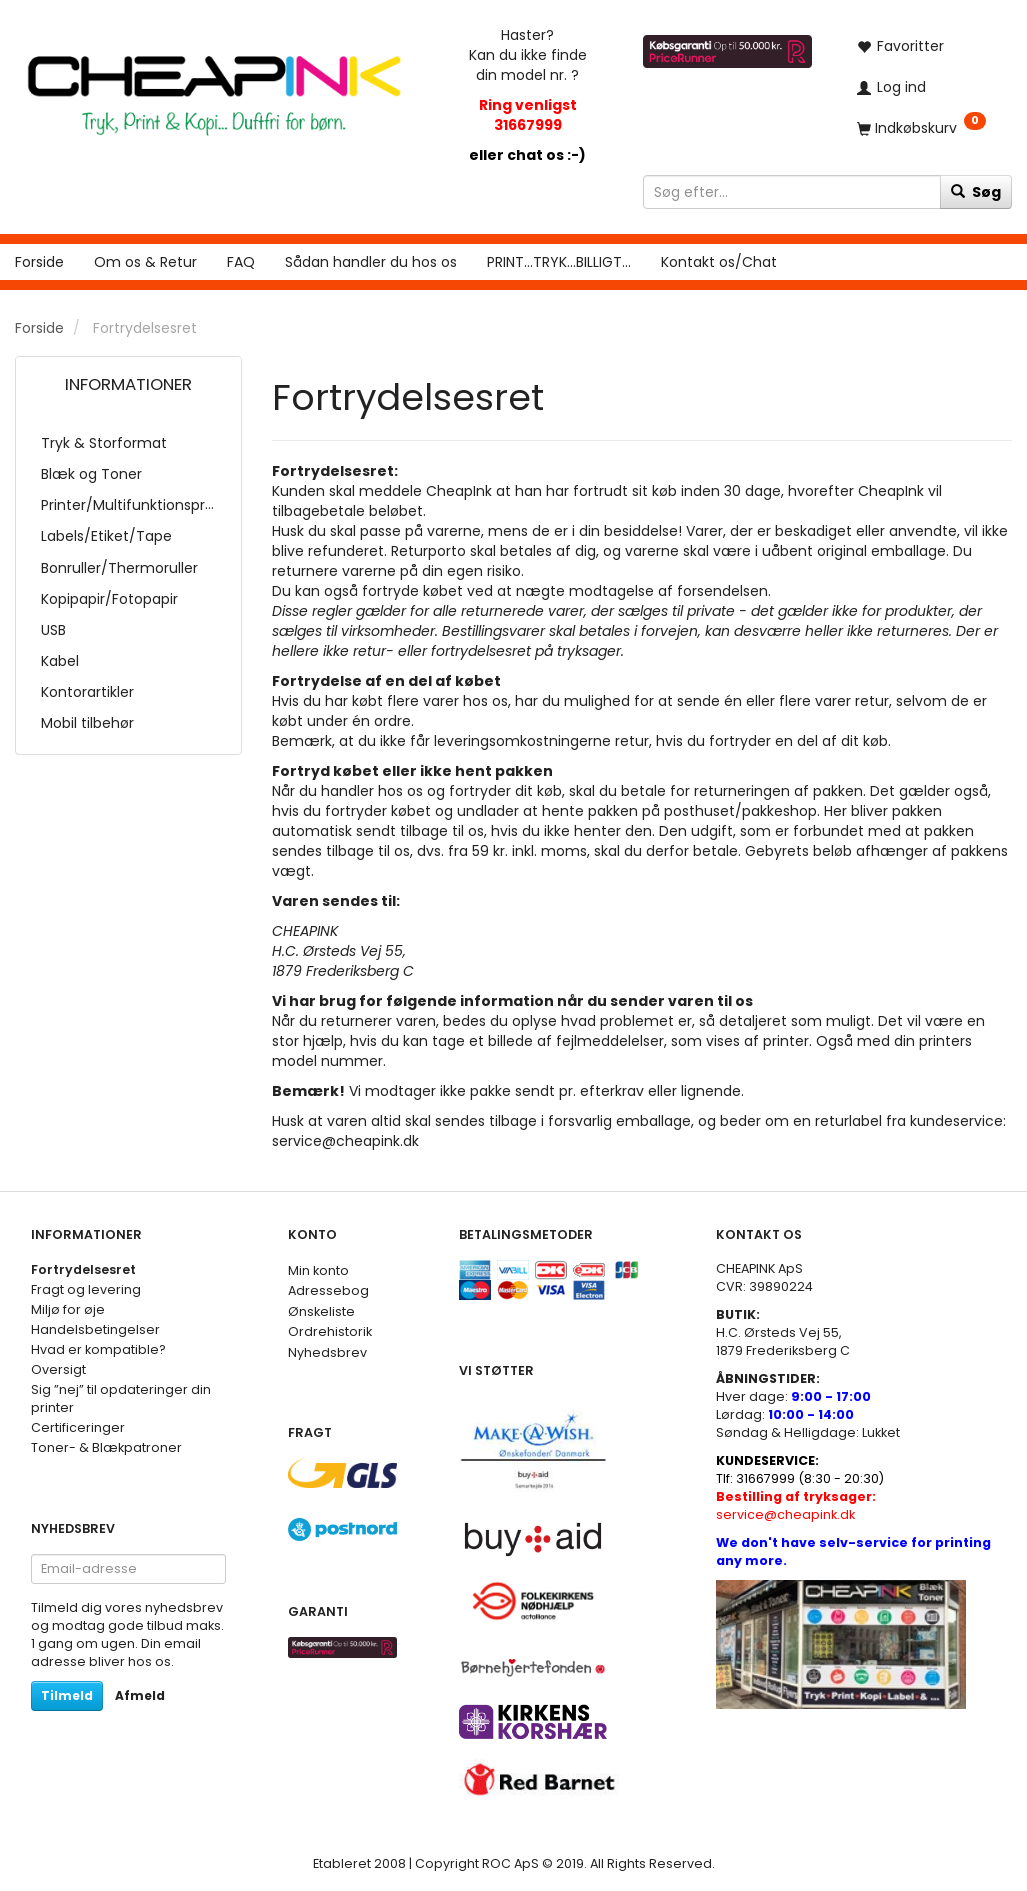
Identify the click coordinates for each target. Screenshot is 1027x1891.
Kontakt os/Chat (719, 262)
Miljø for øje (68, 1309)
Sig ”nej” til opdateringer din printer (121, 1398)
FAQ (241, 262)
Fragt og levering (86, 1289)
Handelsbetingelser (95, 1329)
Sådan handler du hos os (371, 262)
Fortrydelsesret (83, 1269)
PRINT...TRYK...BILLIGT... (559, 262)
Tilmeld (67, 1695)
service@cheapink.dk (796, 1505)
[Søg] (976, 192)
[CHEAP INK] (214, 86)
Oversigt (58, 1369)
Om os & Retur (145, 262)
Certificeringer (78, 1427)
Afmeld (140, 1695)
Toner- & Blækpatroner (106, 1447)
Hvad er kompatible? (98, 1349)
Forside (39, 262)
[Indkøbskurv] (927, 127)
